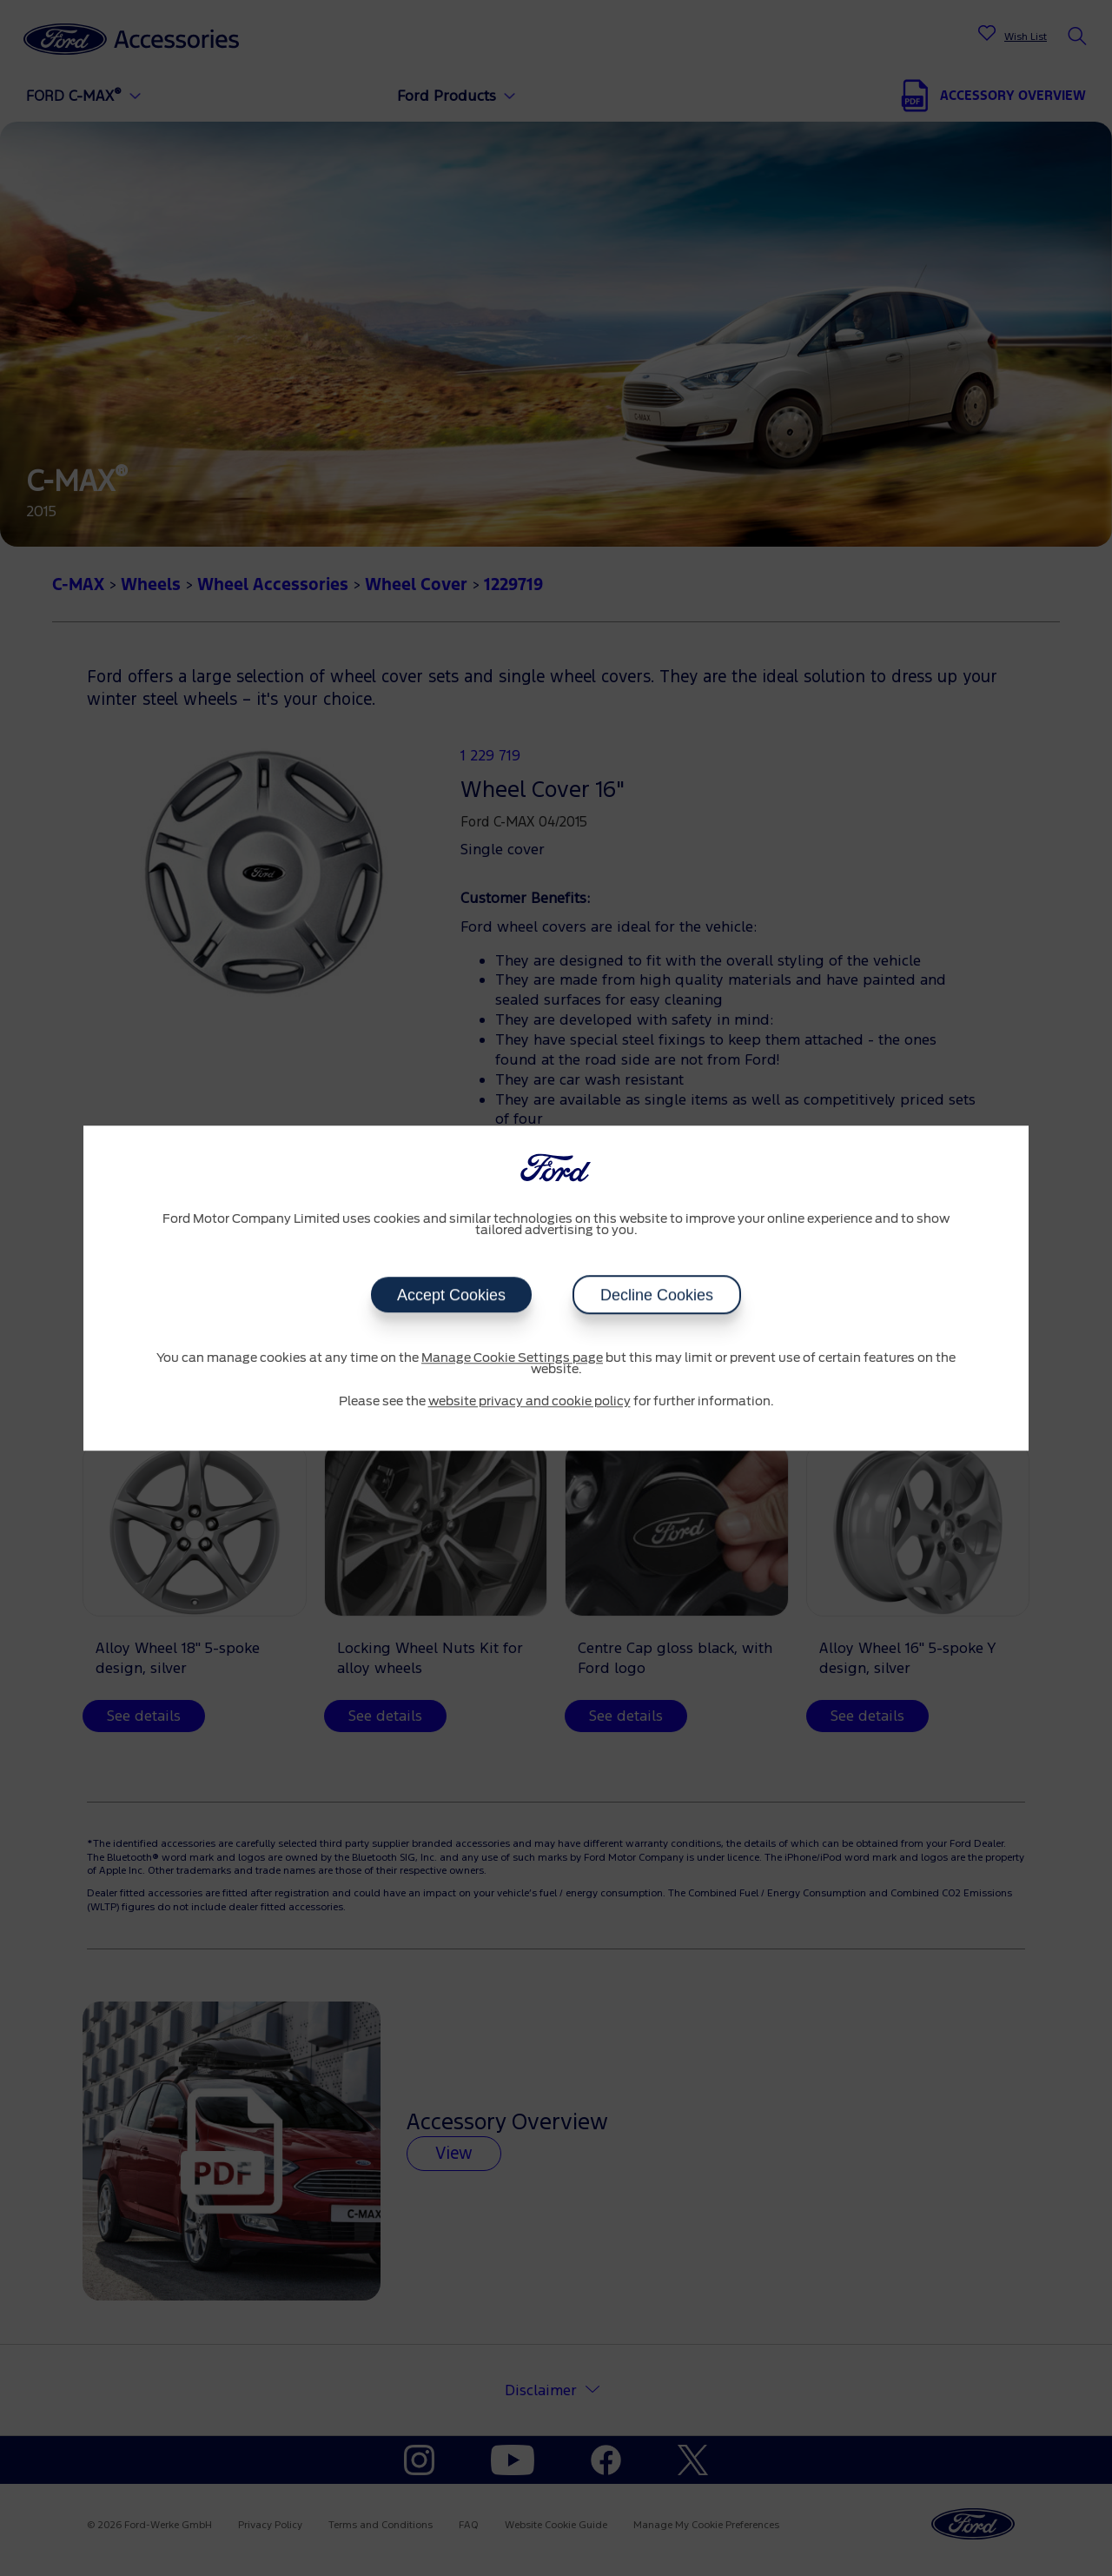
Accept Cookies (451, 1295)
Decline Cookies (656, 1295)
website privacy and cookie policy (529, 1402)
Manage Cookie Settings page (512, 1358)
